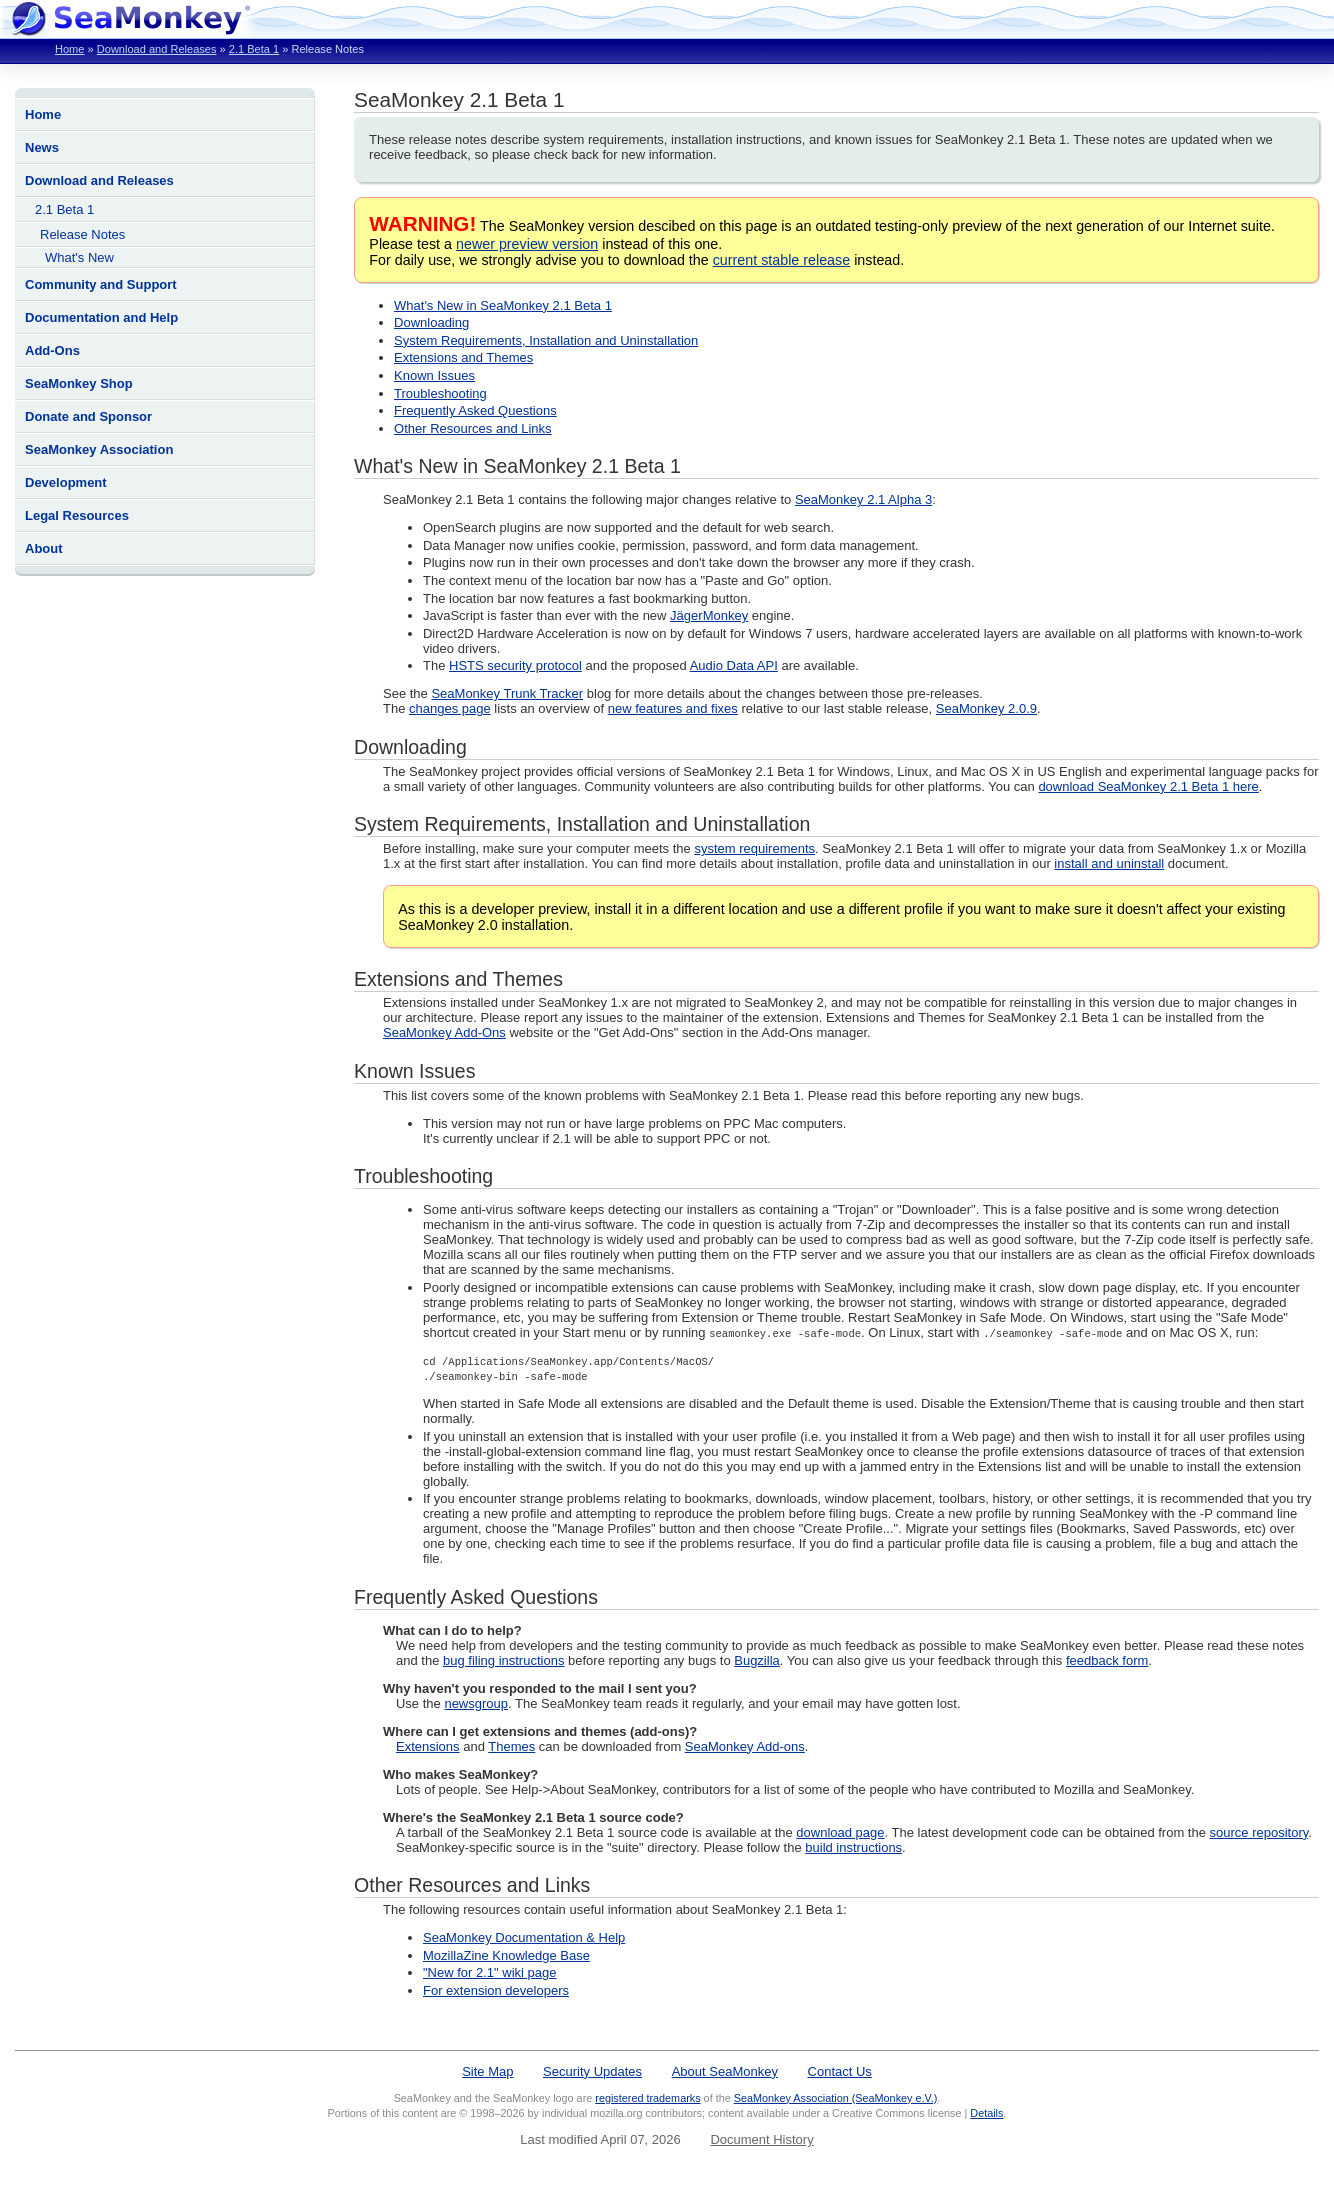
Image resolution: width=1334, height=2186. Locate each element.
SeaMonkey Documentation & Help (524, 1937)
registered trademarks (647, 2098)
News (42, 147)
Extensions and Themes (463, 357)
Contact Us (840, 2071)
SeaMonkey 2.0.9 (986, 708)
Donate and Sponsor (88, 416)
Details (986, 2113)
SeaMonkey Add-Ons (444, 1032)
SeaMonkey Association (99, 449)
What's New (79, 257)
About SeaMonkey (725, 2071)
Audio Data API (734, 665)
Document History (761, 2139)
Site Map (487, 2071)
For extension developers (496, 1990)
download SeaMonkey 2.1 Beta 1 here (1148, 786)
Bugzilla (757, 1660)
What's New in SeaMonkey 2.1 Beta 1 (503, 305)
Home (69, 49)
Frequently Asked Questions (475, 410)
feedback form (1107, 1660)
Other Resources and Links (473, 428)
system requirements (754, 848)
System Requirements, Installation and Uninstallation (546, 340)
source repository (1259, 1832)
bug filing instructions (503, 1660)
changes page (450, 708)
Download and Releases (157, 49)
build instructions (853, 1847)
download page (840, 1832)
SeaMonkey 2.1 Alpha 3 (863, 499)
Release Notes (82, 234)
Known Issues (434, 375)
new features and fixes (673, 708)
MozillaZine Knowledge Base (506, 1955)
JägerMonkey (709, 615)
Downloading (431, 322)
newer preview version (527, 244)
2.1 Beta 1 (254, 49)
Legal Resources (77, 515)
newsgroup (476, 1703)
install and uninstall (1109, 863)
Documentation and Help (101, 317)
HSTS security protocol (515, 665)
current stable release (781, 260)
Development (66, 482)
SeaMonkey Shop (79, 383)
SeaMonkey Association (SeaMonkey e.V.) (836, 2098)
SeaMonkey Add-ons (745, 1746)
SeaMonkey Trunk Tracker (507, 693)
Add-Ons (52, 350)
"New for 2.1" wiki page (490, 1972)
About (44, 548)
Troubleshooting (440, 393)
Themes (511, 1746)
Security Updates (592, 2071)
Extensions (428, 1746)
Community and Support (101, 284)
